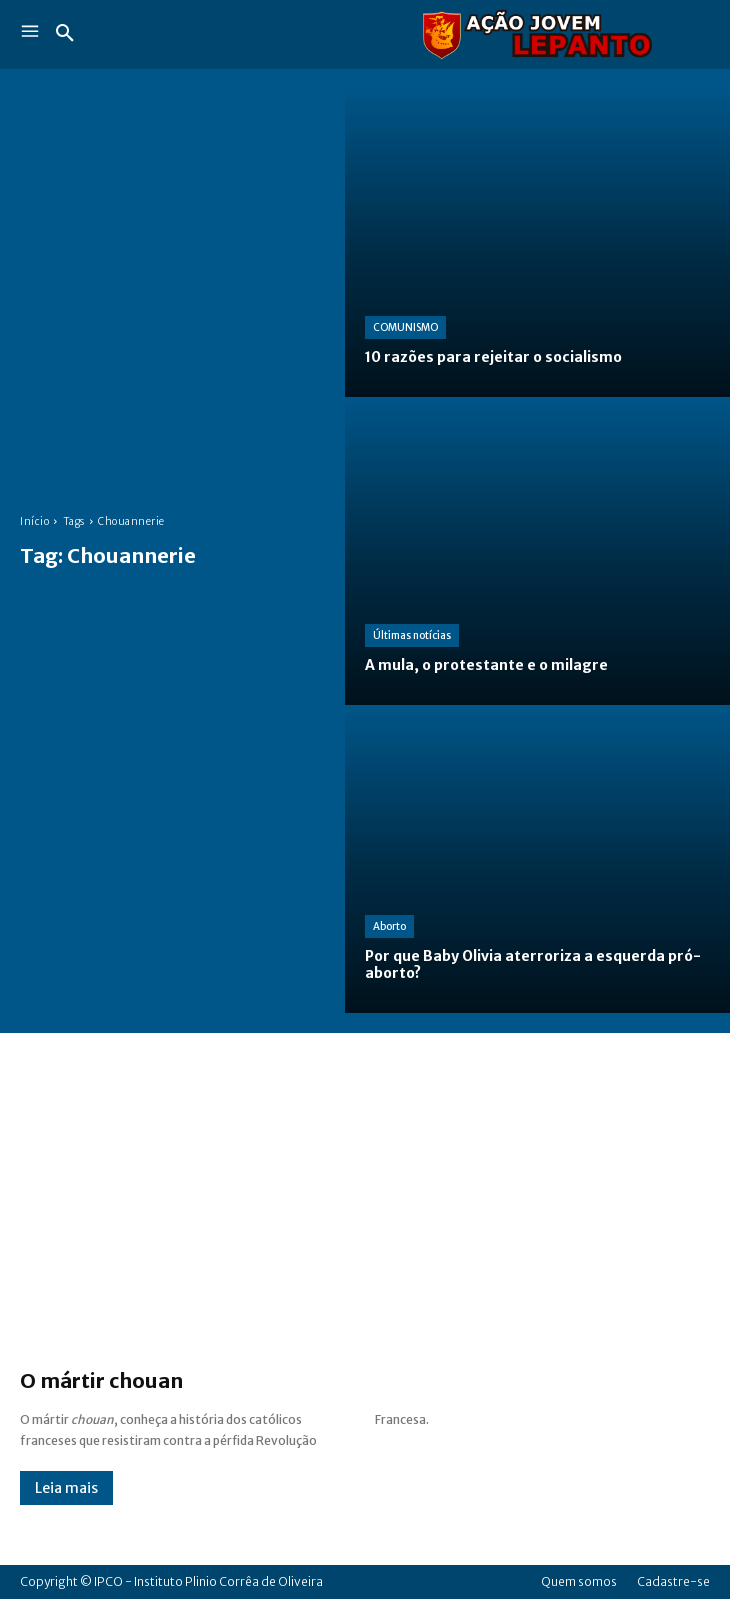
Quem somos (579, 1581)
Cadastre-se (673, 1581)
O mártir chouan (101, 1380)
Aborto (389, 926)
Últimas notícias (412, 635)
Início (34, 521)
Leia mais (66, 1488)
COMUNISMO (405, 327)
